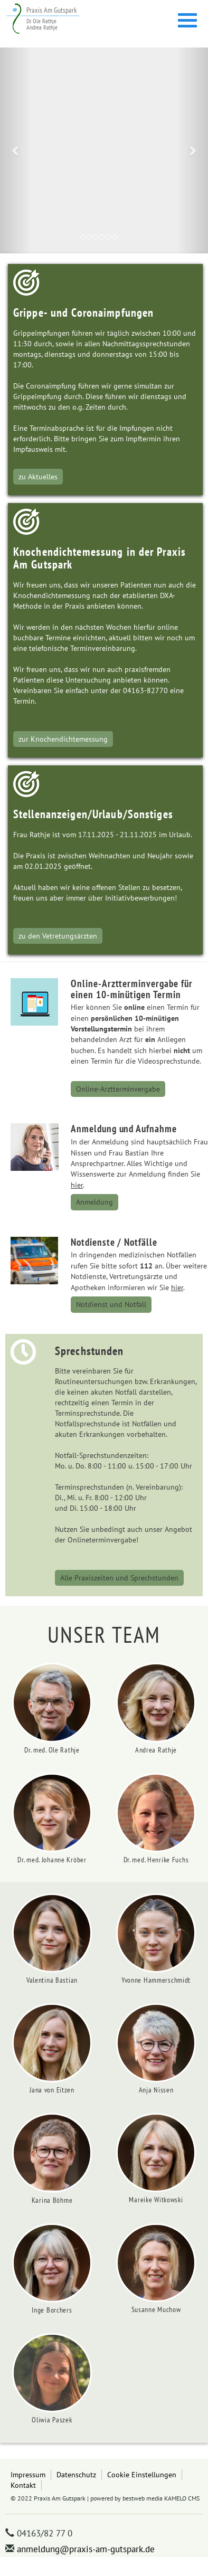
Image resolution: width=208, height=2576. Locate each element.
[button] (15, 150)
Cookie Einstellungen (141, 2474)
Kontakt (23, 2485)
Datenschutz (76, 2474)
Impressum (28, 2474)
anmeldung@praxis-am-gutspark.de (86, 2549)
